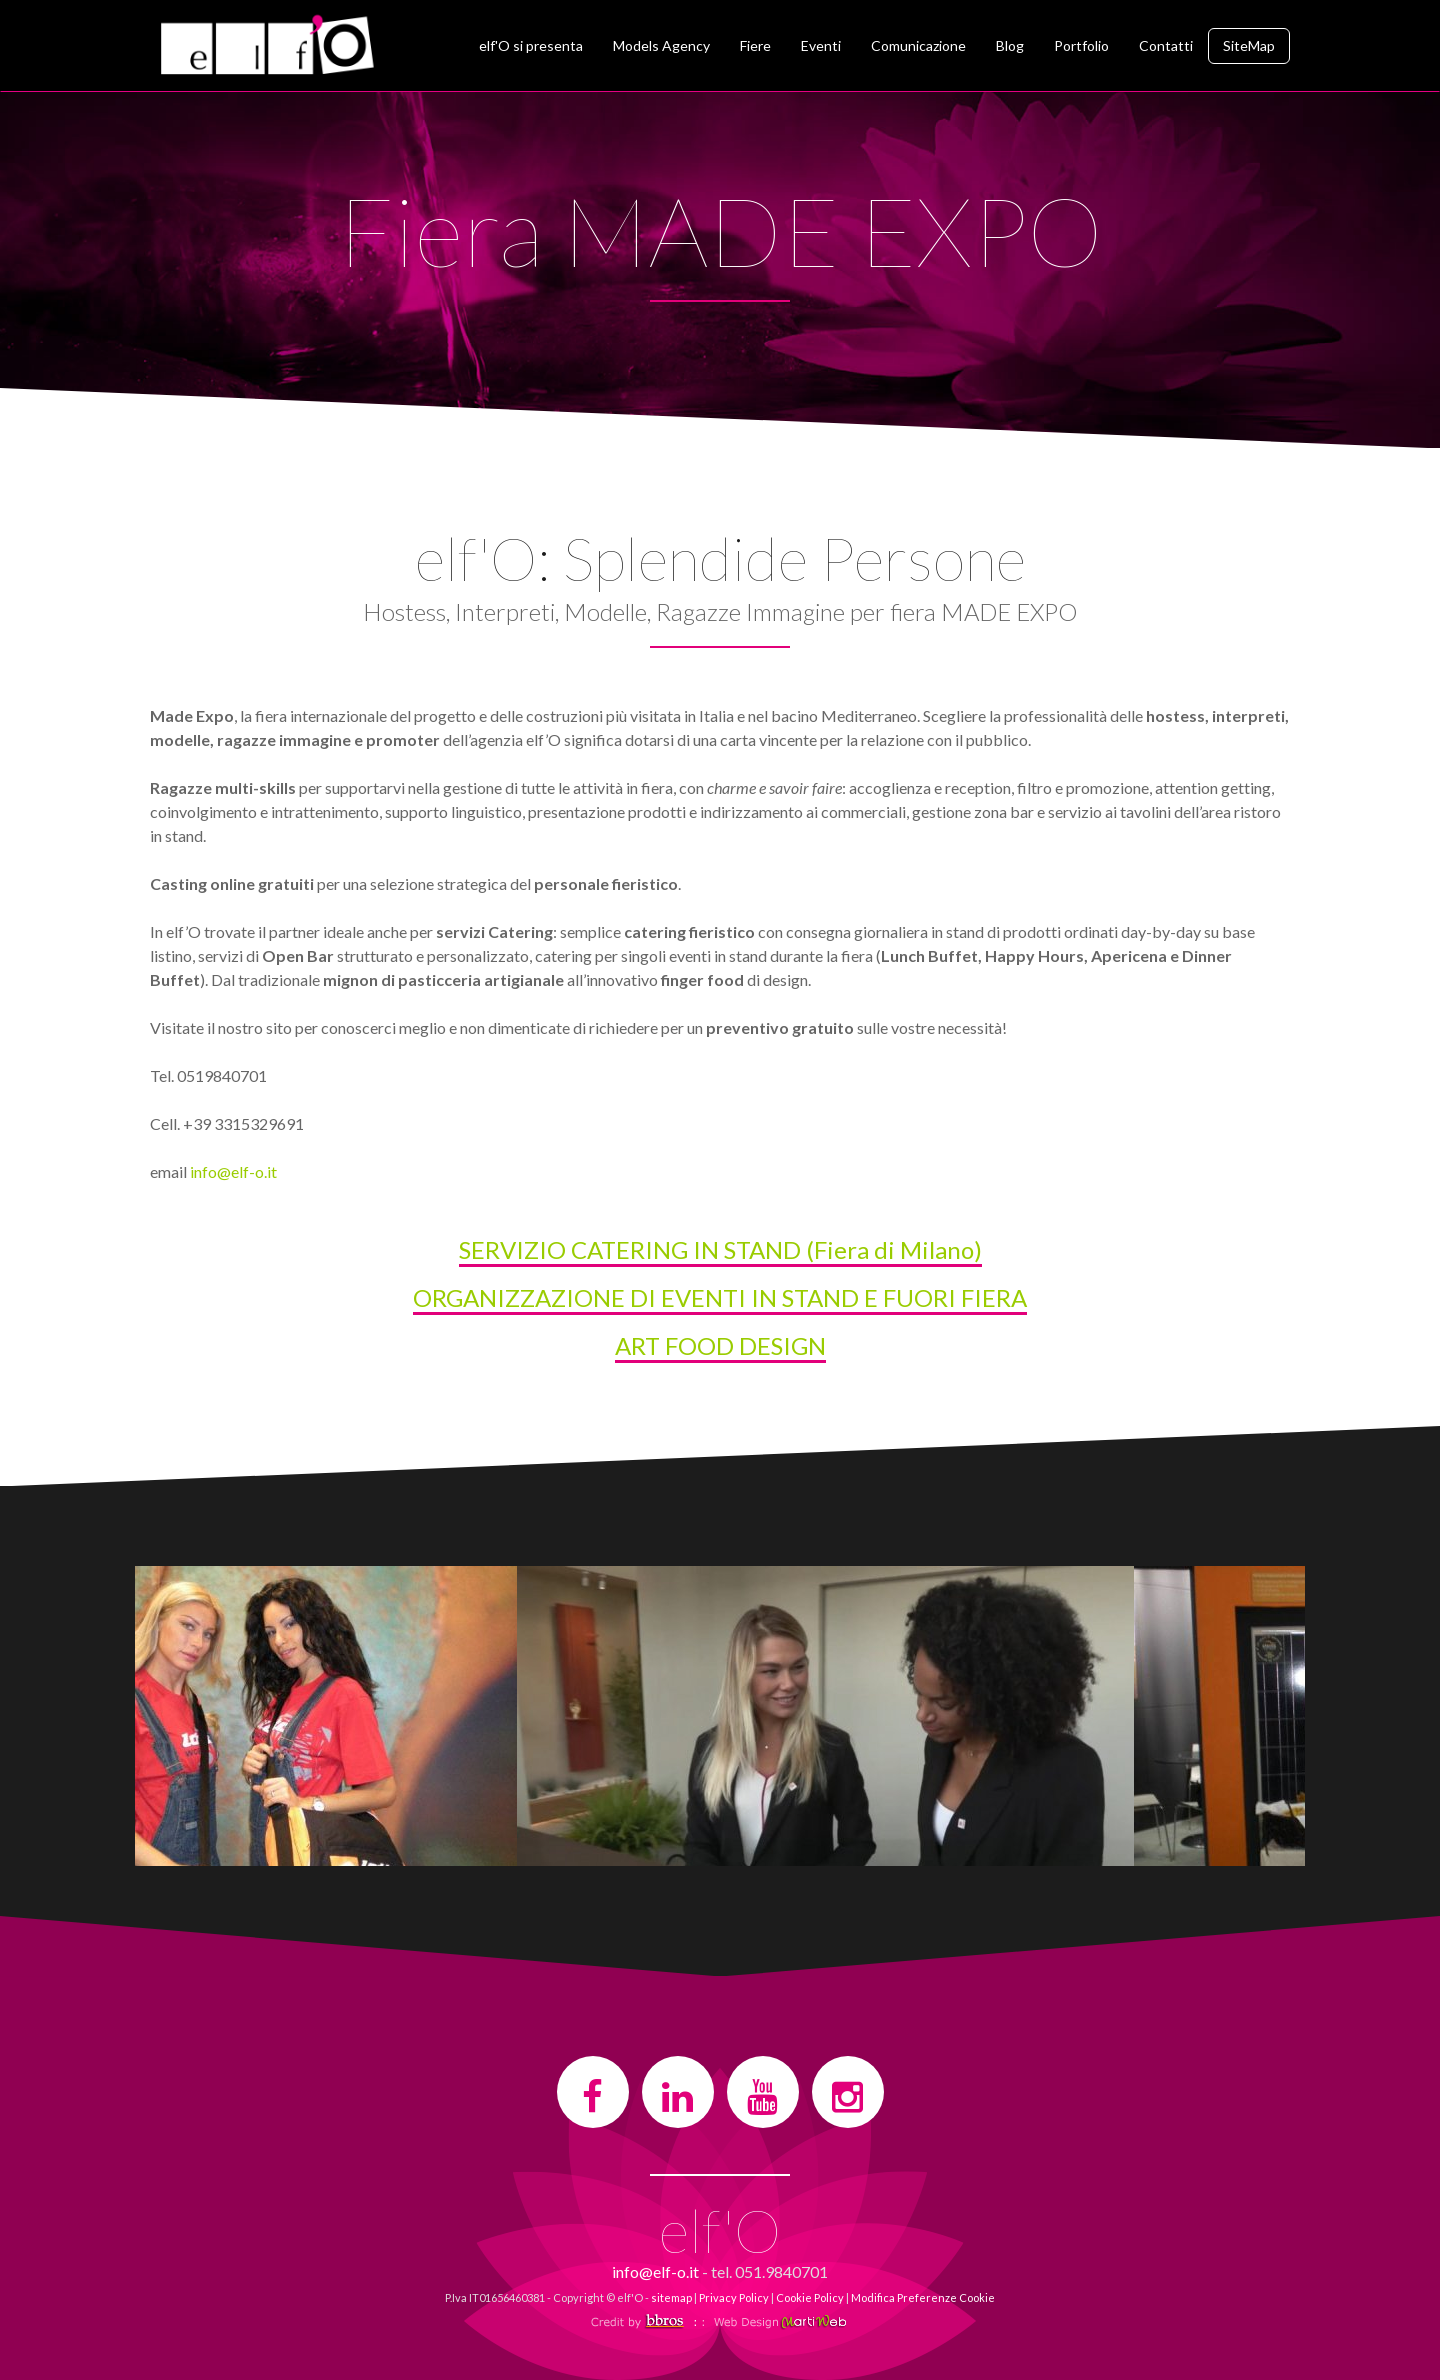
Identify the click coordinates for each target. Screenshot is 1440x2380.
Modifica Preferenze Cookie (923, 2297)
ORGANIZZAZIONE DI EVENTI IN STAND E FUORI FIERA (720, 1297)
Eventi (821, 45)
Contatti (1166, 45)
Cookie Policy (810, 2297)
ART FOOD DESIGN (720, 1345)
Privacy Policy (734, 2297)
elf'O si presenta (531, 45)
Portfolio (1081, 45)
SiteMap (1249, 45)
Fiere (755, 45)
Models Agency (661, 45)
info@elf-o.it (233, 1171)
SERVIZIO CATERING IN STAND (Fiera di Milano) (720, 1249)
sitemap (671, 2297)
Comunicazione (918, 45)
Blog (1010, 45)
